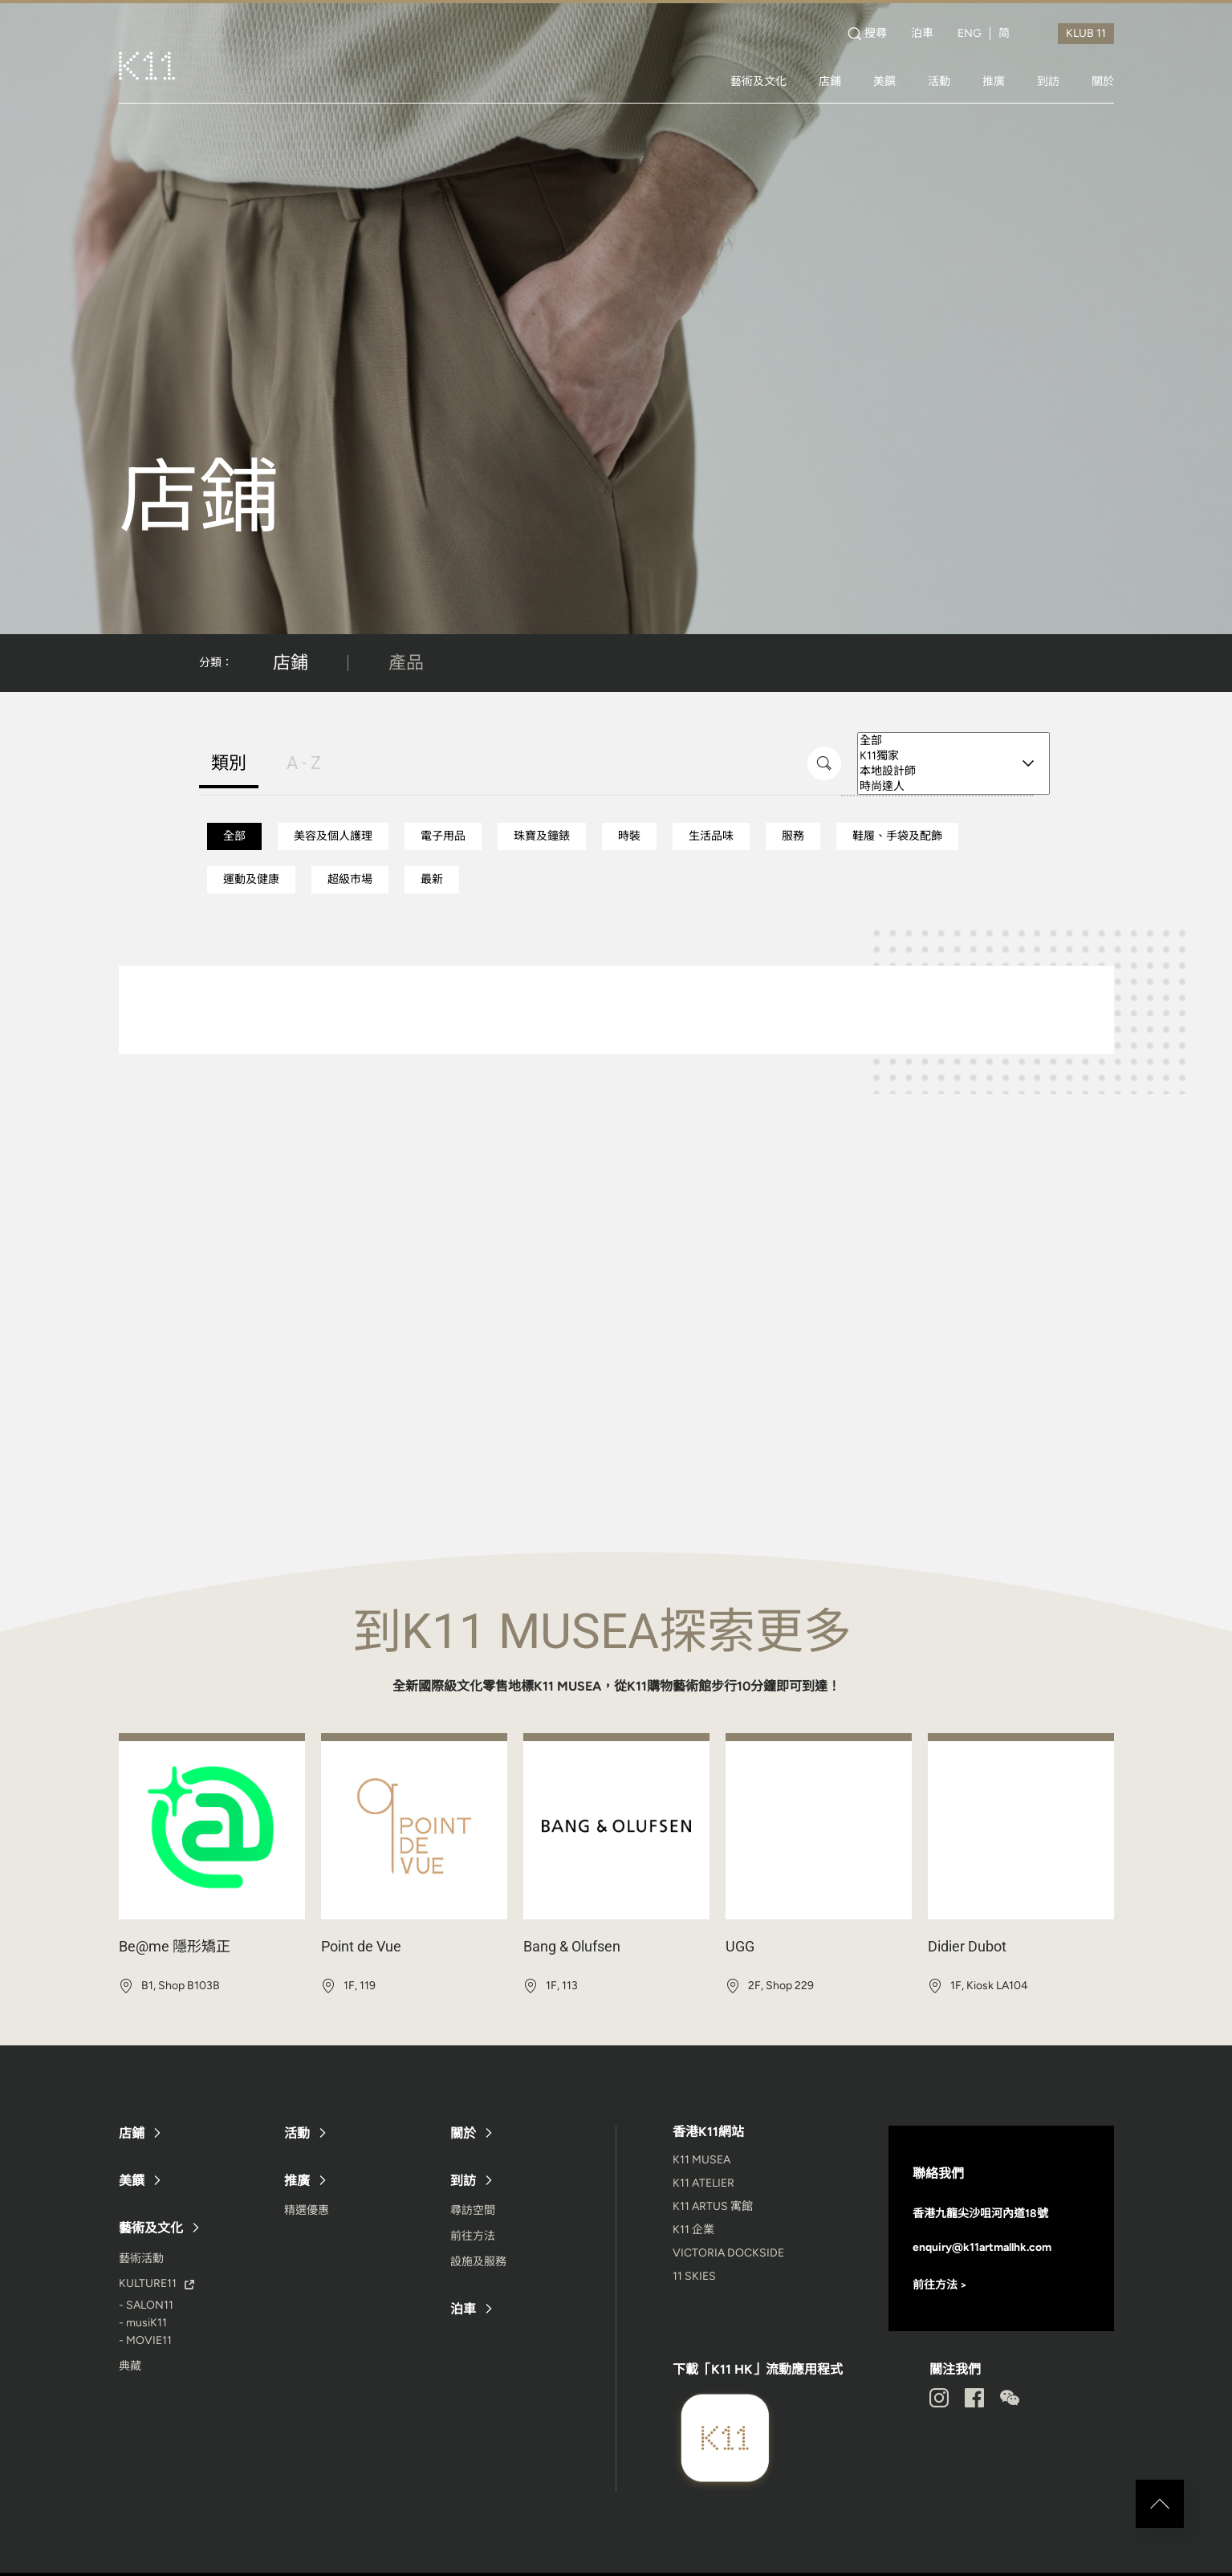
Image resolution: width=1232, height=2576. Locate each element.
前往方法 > (940, 2285)
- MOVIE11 (145, 2340)
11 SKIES (694, 2276)
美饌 (884, 81)
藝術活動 (141, 2258)
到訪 (1048, 81)
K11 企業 (693, 2229)
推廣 (993, 81)
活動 (939, 81)
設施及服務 (478, 2262)
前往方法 (472, 2236)
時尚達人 (953, 786)
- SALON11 (146, 2305)
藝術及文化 (758, 81)
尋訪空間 (472, 2210)
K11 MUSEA (701, 2160)
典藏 (130, 2366)
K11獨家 (953, 755)
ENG (970, 33)
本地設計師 (953, 771)
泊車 (922, 33)
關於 (1103, 81)
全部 (953, 740)
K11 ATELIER (703, 2183)
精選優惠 (306, 2210)
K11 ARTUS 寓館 (713, 2206)
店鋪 (830, 81)
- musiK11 (143, 2323)
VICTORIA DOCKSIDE (728, 2253)
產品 (406, 663)
